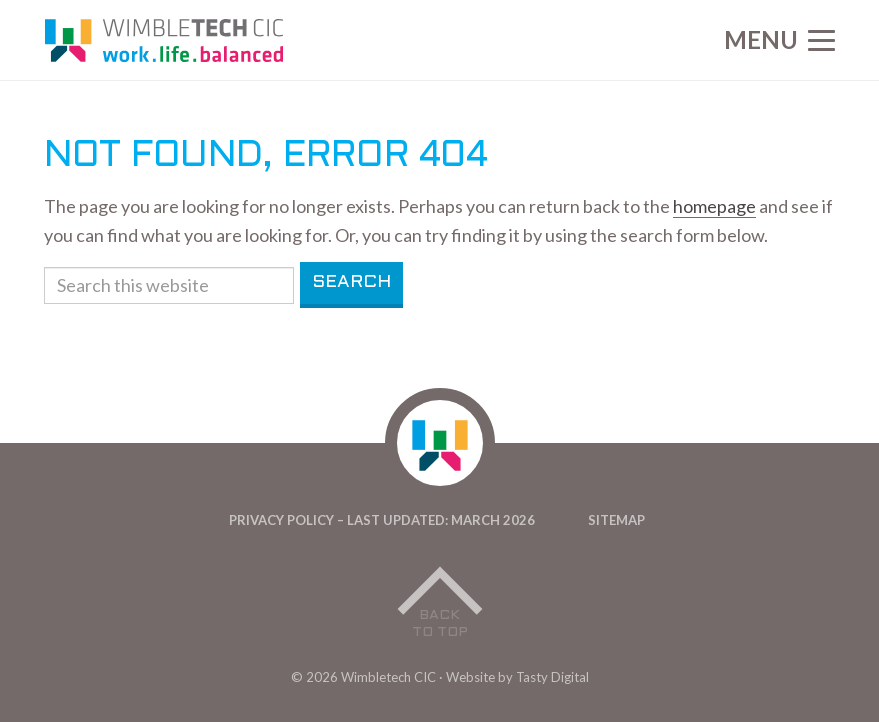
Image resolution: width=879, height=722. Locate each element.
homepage (714, 206)
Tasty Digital (552, 677)
